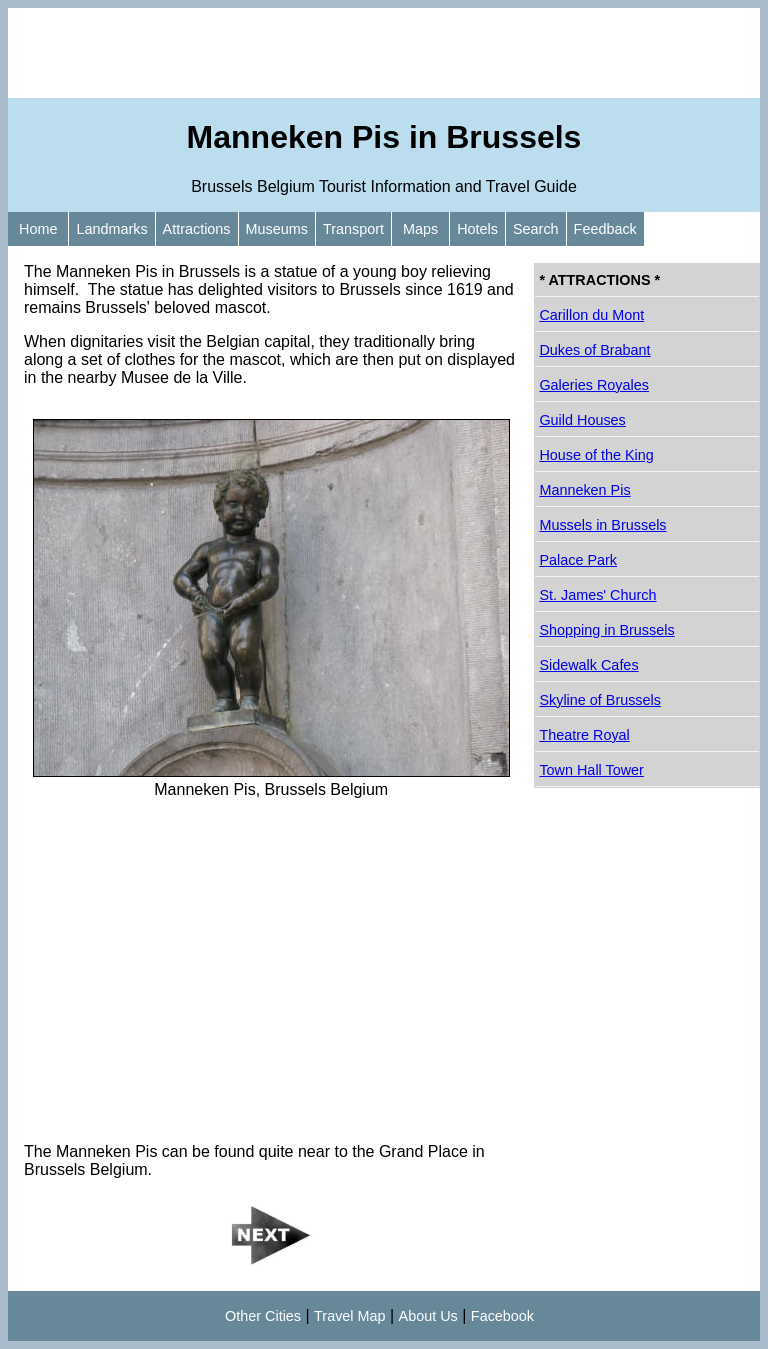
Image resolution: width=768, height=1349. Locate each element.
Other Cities (263, 1316)
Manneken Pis (584, 490)
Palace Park (578, 560)
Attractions (197, 229)
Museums (277, 229)
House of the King (596, 455)
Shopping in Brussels (606, 630)
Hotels (477, 229)
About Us (428, 1316)
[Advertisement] (384, 53)
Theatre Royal (584, 735)
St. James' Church (597, 595)
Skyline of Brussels (600, 700)
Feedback (605, 229)
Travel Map (349, 1316)
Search (536, 229)
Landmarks (111, 229)
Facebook (502, 1316)
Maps (420, 229)
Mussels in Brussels (602, 525)
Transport (353, 229)
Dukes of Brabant (594, 350)
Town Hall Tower (591, 770)
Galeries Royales (594, 385)
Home (38, 229)
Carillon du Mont (591, 315)
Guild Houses (582, 420)
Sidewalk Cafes (588, 665)
